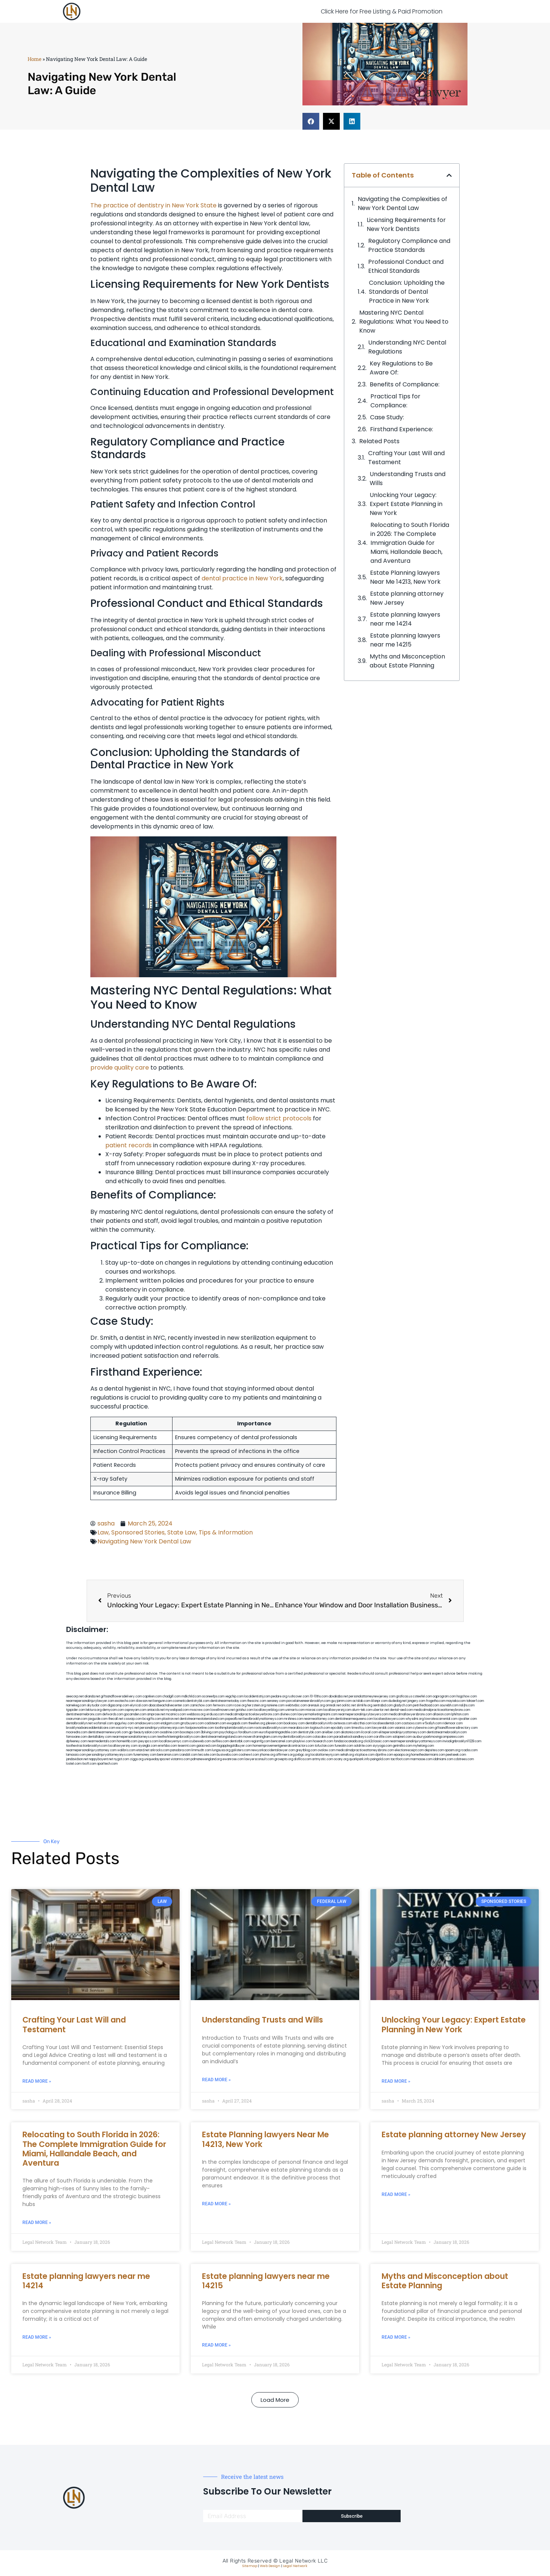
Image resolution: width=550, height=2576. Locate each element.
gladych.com (403, 1705)
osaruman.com (76, 1719)
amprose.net (156, 1714)
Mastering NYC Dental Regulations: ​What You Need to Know (403, 321)
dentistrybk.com (309, 1732)
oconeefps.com (213, 1696)
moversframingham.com (260, 1737)
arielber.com (331, 1732)
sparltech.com (107, 1764)
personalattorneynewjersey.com (372, 1696)
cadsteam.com (215, 1723)
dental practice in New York (242, 578)
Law (103, 1532)
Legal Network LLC (303, 2561)
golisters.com (241, 1750)
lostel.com (73, 1764)
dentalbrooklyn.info (319, 1723)
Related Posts (379, 441)
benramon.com (167, 1755)
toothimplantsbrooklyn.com (234, 1728)
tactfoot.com (400, 1759)
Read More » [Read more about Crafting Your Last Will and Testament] (36, 2081)
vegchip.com (234, 1696)
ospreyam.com (135, 1710)
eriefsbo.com (167, 1746)
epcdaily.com (341, 1728)
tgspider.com (75, 1710)
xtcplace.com (365, 1755)
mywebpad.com (177, 1710)
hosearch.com (323, 1741)
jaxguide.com (98, 1719)
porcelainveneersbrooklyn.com (308, 1701)
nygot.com (121, 1759)
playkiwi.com (302, 1741)
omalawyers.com (147, 1723)
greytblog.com (306, 1750)
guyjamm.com (341, 1701)
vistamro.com (180, 1759)
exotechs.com (125, 1701)
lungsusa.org (221, 1750)
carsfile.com (383, 1737)
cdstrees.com (464, 1759)
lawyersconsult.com (259, 1759)
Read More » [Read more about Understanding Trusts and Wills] (216, 2079)
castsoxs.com (412, 1723)
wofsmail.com (103, 1723)
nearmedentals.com (102, 1741)
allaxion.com (442, 1714)
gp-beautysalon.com (144, 1732)
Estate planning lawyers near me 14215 (405, 640)
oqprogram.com (444, 1696)
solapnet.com (402, 1737)
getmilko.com (402, 1746)
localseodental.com (387, 1723)
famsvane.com (76, 1737)
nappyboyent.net (101, 1759)
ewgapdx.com (237, 1723)
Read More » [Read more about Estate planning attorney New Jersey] (396, 2194)
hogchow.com (467, 1696)
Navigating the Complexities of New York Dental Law (402, 203)
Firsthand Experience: (401, 429)
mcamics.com (176, 1714)
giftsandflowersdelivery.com (121, 1696)
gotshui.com (244, 1710)
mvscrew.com (200, 1710)
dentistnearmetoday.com (228, 1701)
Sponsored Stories (138, 1532)
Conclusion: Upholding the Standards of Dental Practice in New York (407, 291)
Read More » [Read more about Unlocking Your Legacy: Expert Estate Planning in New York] (396, 2081)
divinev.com (288, 1714)
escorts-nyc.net (127, 1728)
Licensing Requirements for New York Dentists (406, 224)
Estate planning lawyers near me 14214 (405, 619)
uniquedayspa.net (157, 1759)
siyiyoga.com (382, 1746)
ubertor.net (381, 1710)
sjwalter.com (467, 1719)
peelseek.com (456, 1755)
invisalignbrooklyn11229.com (461, 1741)
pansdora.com (180, 1750)
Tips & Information (226, 1532)
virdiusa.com (215, 1714)
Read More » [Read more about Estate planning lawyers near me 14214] (36, 2337)
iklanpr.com (379, 1701)
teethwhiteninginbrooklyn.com (178, 1737)
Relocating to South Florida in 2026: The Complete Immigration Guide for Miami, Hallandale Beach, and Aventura (409, 543)
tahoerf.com (475, 1701)
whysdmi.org (414, 1719)
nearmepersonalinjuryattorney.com (91, 1750)
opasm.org (452, 1750)
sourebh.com (449, 1705)
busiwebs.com (227, 1755)
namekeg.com (76, 1705)
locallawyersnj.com (337, 1710)
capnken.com (152, 1696)
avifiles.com (220, 1741)
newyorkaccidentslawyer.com (273, 1750)
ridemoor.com (452, 1723)
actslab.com (361, 1701)
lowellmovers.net (223, 1710)
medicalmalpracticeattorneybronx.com (442, 1710)
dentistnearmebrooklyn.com (447, 1732)
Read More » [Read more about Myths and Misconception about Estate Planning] (396, 2337)
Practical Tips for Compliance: (395, 401)
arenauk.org (316, 1705)
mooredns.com (76, 1732)
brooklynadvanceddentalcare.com (90, 1728)
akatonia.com (350, 1732)
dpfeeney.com (76, 1741)
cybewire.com (423, 1728)
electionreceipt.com (409, 1750)
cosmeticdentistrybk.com (191, 1701)
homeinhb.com (127, 1741)
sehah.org (347, 1755)
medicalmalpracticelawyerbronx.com (252, 1714)
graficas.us (404, 1696)
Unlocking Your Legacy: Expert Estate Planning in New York (406, 504)
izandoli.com (188, 1755)
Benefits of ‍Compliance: (404, 384)
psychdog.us (228, 1732)
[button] (310, 121)
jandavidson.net (77, 1759)
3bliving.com (209, 1732)
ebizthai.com (362, 1723)
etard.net (142, 1750)
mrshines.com (293, 1719)
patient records (128, 1145)
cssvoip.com (133, 1719)
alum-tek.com (362, 1710)
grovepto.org (283, 1759)
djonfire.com (384, 1755)
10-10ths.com (319, 1696)
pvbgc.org (302, 1755)
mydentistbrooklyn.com (295, 1737)
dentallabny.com (100, 1737)
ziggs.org (136, 1759)
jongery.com (416, 1701)
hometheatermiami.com (428, 1755)
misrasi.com (314, 1710)
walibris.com (126, 1750)
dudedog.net (397, 1701)
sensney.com (276, 1701)
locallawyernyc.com (174, 1741)
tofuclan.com (324, 1746)
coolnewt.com (249, 1755)
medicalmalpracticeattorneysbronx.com (365, 1750)
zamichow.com (201, 1705)
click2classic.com (376, 1741)
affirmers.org (285, 1755)
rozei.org (239, 1705)
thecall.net (115, 1719)
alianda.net (92, 1696)
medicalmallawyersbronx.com (410, 1714)
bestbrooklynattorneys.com (263, 1719)
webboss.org (196, 1714)
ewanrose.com (233, 1759)
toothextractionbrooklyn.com (87, 1746)
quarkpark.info (359, 1759)
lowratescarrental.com (441, 1719)
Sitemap (249, 2566)
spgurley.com (124, 1723)
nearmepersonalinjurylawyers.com (363, 1714)
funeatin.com (344, 1746)
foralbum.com (248, 1732)
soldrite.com (363, 1746)
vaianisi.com (403, 1728)
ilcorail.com (369, 1732)
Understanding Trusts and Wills (407, 478)
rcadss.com (469, 1750)
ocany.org (341, 1759)
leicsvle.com (207, 1755)
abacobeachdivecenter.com (169, 1705)
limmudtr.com (201, 1750)
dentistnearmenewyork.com (108, 1732)
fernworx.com (223, 1705)
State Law (181, 1532)
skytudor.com (97, 1705)
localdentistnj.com (257, 1696)
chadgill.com (171, 1696)
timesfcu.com (361, 1728)
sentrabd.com (383, 1705)
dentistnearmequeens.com (354, 1719)
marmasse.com (421, 1759)
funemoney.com (144, 1755)
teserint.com (187, 1746)
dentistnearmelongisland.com (221, 1737)
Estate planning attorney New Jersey (407, 598)
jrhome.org (267, 1755)
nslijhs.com (467, 1705)
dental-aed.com (401, 1710)
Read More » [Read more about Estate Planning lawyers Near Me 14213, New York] (216, 2203)
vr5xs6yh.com (432, 1723)
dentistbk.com (240, 1741)
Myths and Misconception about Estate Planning (407, 661)
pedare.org (279, 1696)
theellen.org (256, 1723)
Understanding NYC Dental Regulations (407, 347)
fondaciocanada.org (348, 1741)
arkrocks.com (160, 1750)
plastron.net (170, 1719)
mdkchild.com (191, 1696)
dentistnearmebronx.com (84, 1714)
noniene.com (276, 1705)
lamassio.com (76, 1755)
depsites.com (434, 1750)
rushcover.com (298, 1696)
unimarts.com (295, 1710)
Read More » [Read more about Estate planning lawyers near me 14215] (216, 2345)
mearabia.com (298, 1728)
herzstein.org (256, 1705)
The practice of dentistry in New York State (153, 205)
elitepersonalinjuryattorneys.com (402, 1732)
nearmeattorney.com (319, 1719)
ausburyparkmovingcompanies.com (438, 1737)
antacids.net (156, 1710)
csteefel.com (422, 1696)
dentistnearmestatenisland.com (202, 1719)
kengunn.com (162, 1701)
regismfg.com (260, 1741)
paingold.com (380, 1759)
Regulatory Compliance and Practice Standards (409, 245)
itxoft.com (89, 1764)
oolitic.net (349, 1705)
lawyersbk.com (383, 1728)
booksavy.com (294, 1723)
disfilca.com (302, 1759)
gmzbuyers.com (192, 1723)
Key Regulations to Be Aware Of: (401, 368)
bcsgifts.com (152, 1719)
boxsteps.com (190, 1732)
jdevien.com (274, 1723)
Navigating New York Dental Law (144, 1541)
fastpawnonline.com (199, 1728)
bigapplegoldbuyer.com (234, 1746)
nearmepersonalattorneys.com (134, 1737)
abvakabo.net (338, 1696)
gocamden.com (135, 1714)
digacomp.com (118, 1705)
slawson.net (144, 1701)
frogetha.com (435, 1701)
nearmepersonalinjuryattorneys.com (416, 1741)
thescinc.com (256, 1701)
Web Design (270, 2566)
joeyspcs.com (148, 1741)
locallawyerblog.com (269, 1710)
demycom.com (113, 1710)
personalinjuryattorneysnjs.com (162, 1728)
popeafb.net (234, 1719)
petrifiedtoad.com (426, 1705)
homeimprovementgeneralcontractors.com (283, 1746)
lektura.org (94, 1710)
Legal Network (295, 2566)
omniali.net (333, 1705)
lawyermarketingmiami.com (318, 1714)
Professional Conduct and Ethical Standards (406, 266)
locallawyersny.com (122, 1746)
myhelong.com (423, 1746)
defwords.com (112, 1714)
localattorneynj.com (325, 1755)
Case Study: (387, 417)
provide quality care (119, 1067)
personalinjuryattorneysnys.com (110, 1755)
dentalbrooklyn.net (79, 1723)
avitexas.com (342, 1723)
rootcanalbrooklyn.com (271, 1728)
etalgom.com (170, 1723)
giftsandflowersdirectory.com (456, 1728)
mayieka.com (456, 1701)
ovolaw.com (326, 1750)
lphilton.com (460, 1714)
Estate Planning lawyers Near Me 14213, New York (405, 577)
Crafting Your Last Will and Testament (406, 457)
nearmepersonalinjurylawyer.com (90, 1701)
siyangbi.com (147, 1746)
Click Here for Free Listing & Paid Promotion (381, 11)
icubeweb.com (200, 1741)
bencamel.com (281, 1741)
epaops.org (402, 1755)
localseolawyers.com (389, 1719)
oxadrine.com (169, 1732)
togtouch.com (320, 1728)
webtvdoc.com (296, 1705)
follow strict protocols (278, 1118)
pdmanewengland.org (206, 1759)
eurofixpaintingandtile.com (278, 1732)
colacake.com (323, 1737)
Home (34, 59)
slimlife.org (364, 1705)
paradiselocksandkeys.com (353, 1737)
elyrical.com (139, 1705)
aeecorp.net (75, 1696)
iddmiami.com (443, 1759)
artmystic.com (322, 1759)
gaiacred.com (206, 1746)
